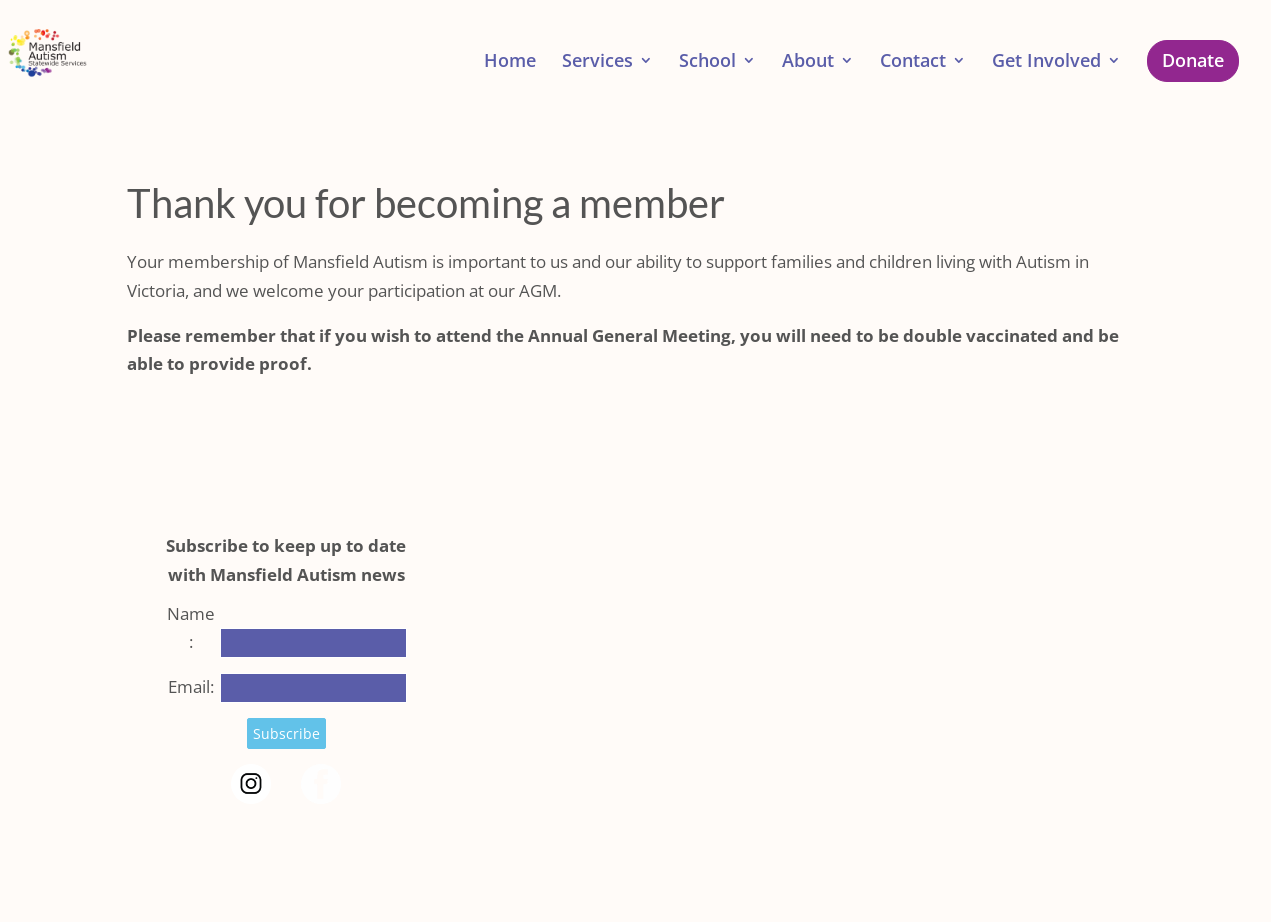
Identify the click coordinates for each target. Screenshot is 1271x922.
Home (510, 62)
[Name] (313, 643)
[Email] (313, 688)
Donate (1193, 60)
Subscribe (286, 733)
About (808, 62)
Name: (191, 628)
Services (597, 62)
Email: (191, 686)
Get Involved (1046, 62)
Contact (913, 62)
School (707, 62)
